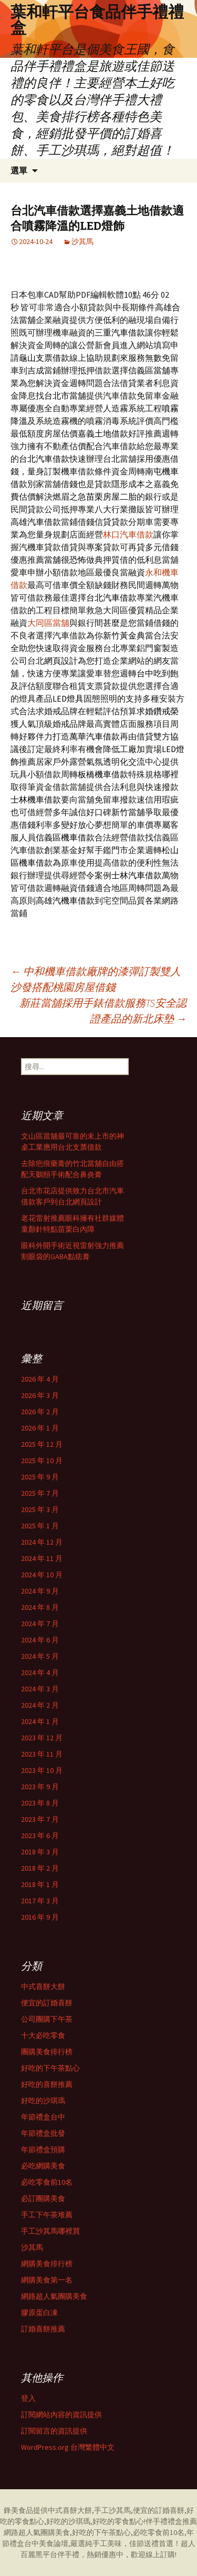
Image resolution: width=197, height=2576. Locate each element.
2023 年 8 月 (40, 1803)
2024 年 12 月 (42, 1542)
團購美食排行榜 (46, 2051)
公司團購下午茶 (46, 2019)
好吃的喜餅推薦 (46, 2084)
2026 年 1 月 (40, 1428)
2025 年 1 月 (40, 1525)
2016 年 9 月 (40, 1917)
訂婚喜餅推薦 (43, 2329)
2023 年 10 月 (42, 1770)
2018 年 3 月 (40, 1852)
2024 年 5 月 (40, 1656)
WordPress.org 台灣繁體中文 (68, 2447)
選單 (19, 170)
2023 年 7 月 (40, 1819)
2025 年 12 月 (42, 1444)
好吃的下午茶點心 (50, 2068)
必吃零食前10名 (46, 2182)
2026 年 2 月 (40, 1411)
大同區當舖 (48, 622)
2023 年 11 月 (42, 1754)
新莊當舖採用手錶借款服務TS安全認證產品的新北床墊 (102, 1010)
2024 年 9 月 (40, 1591)
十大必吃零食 (43, 2035)
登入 (28, 2398)
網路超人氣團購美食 (54, 2296)
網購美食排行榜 (46, 2263)
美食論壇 (53, 2543)
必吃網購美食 (43, 2166)
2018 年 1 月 (40, 1884)
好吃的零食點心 (118, 2521)
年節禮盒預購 (43, 2149)
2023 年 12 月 (42, 1737)
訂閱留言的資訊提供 (54, 2431)
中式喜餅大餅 (43, 1986)
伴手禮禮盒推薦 (171, 2521)
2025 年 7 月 (40, 1493)
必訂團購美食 (43, 2198)
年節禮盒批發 (43, 2133)
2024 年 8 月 (40, 1607)
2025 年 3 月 (40, 1509)
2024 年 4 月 (40, 1672)
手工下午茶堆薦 (46, 2214)
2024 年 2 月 (40, 1705)
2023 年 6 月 (40, 1835)
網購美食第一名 (46, 2280)
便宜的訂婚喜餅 (46, 2002)
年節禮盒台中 (43, 2117)
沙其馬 (82, 241)
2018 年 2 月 (40, 1868)
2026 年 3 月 (40, 1395)
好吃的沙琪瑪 (43, 2100)
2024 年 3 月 (40, 1688)
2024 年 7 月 (40, 1623)
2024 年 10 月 (42, 1574)
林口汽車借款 (128, 534)
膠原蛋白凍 (39, 2312)
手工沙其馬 (112, 2510)
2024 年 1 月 (40, 1721)
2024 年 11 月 (42, 1558)
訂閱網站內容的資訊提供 (61, 2414)
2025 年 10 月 (42, 1460)
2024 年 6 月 (40, 1640)
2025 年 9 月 (40, 1477)
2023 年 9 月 (40, 1786)
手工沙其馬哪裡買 (50, 2231)
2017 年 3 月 (40, 1900)
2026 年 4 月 (40, 1379)
